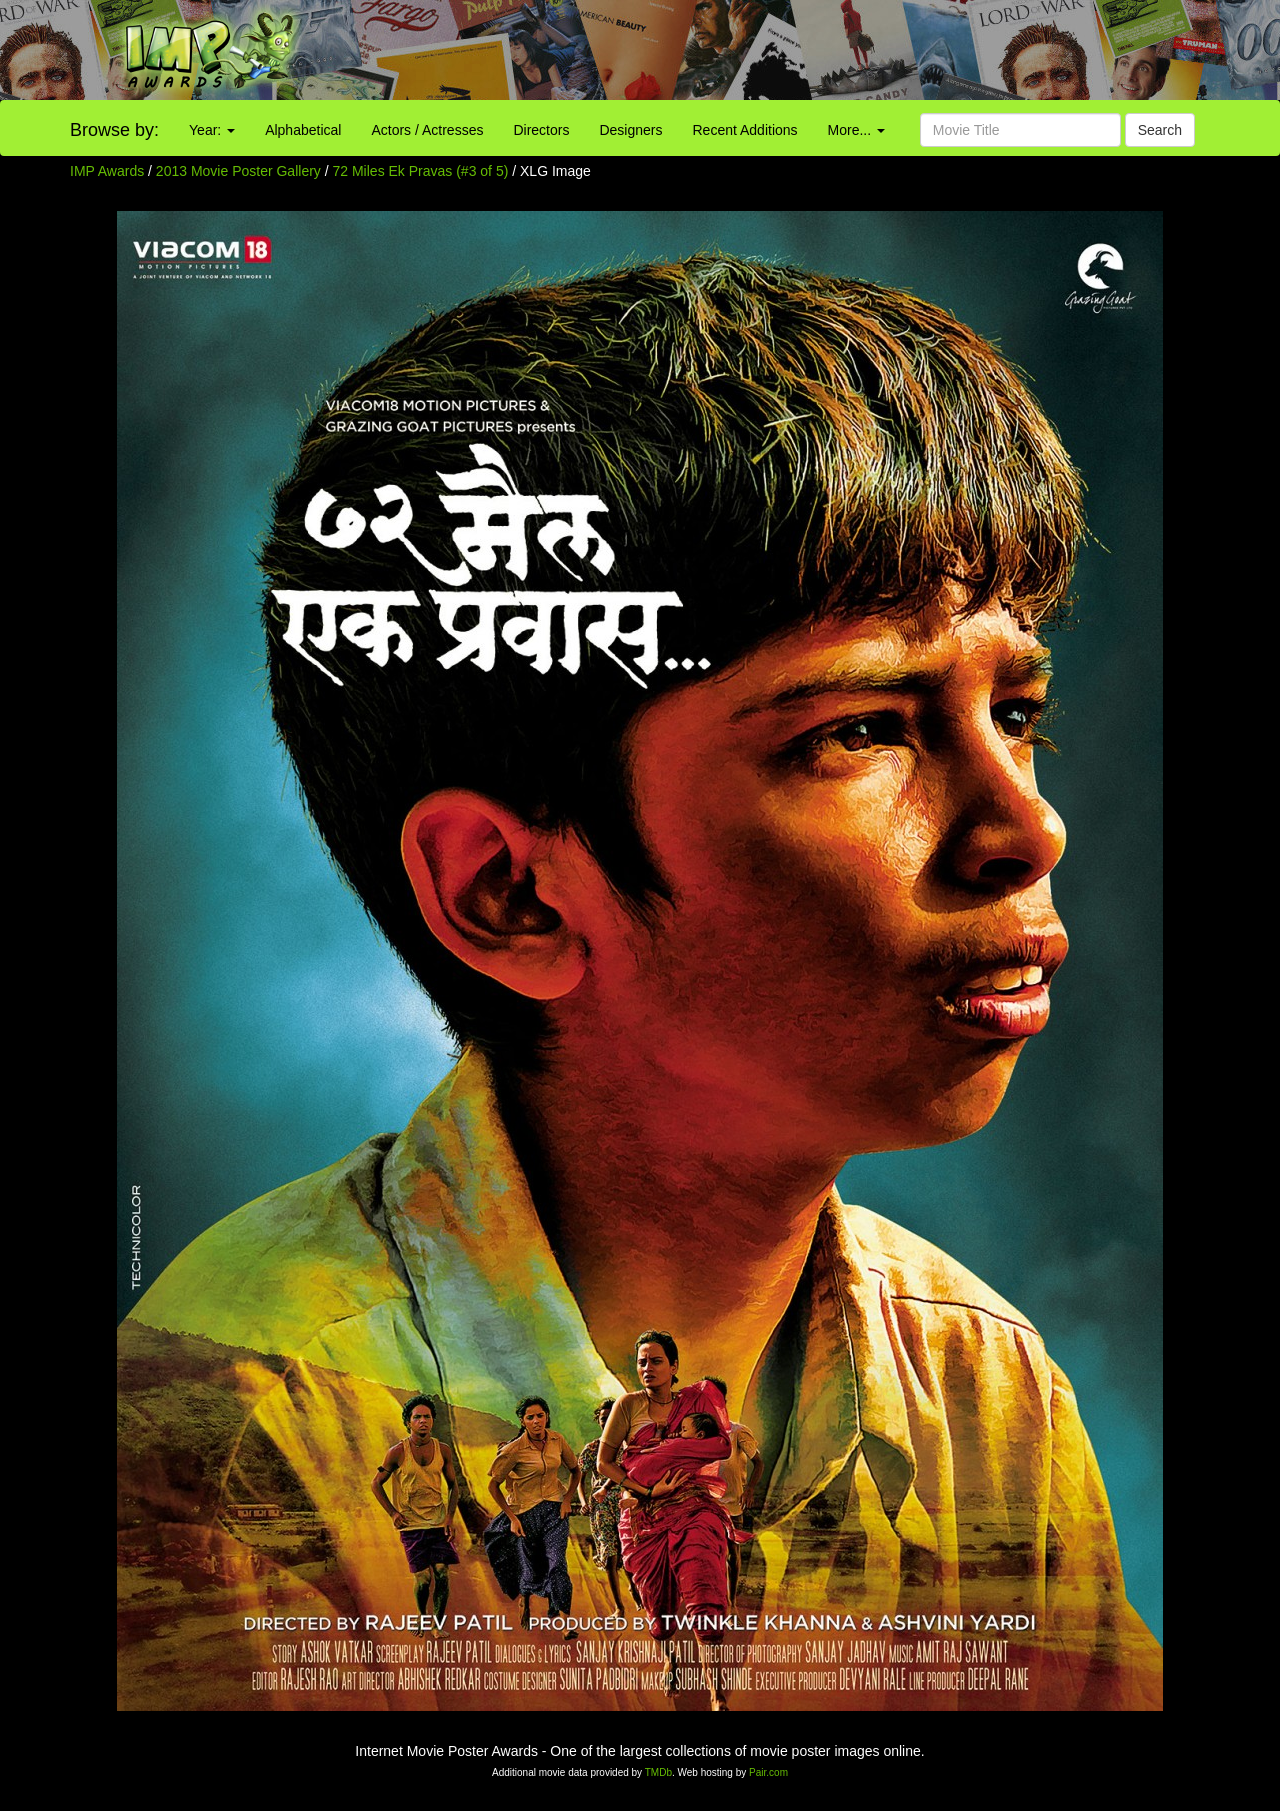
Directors (541, 130)
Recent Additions (745, 130)
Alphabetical (303, 130)
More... (856, 130)
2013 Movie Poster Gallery (238, 171)
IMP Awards (107, 171)
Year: (212, 130)
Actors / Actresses (427, 130)
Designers (630, 130)
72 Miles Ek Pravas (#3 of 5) (421, 171)
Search (1160, 130)
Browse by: (114, 130)
